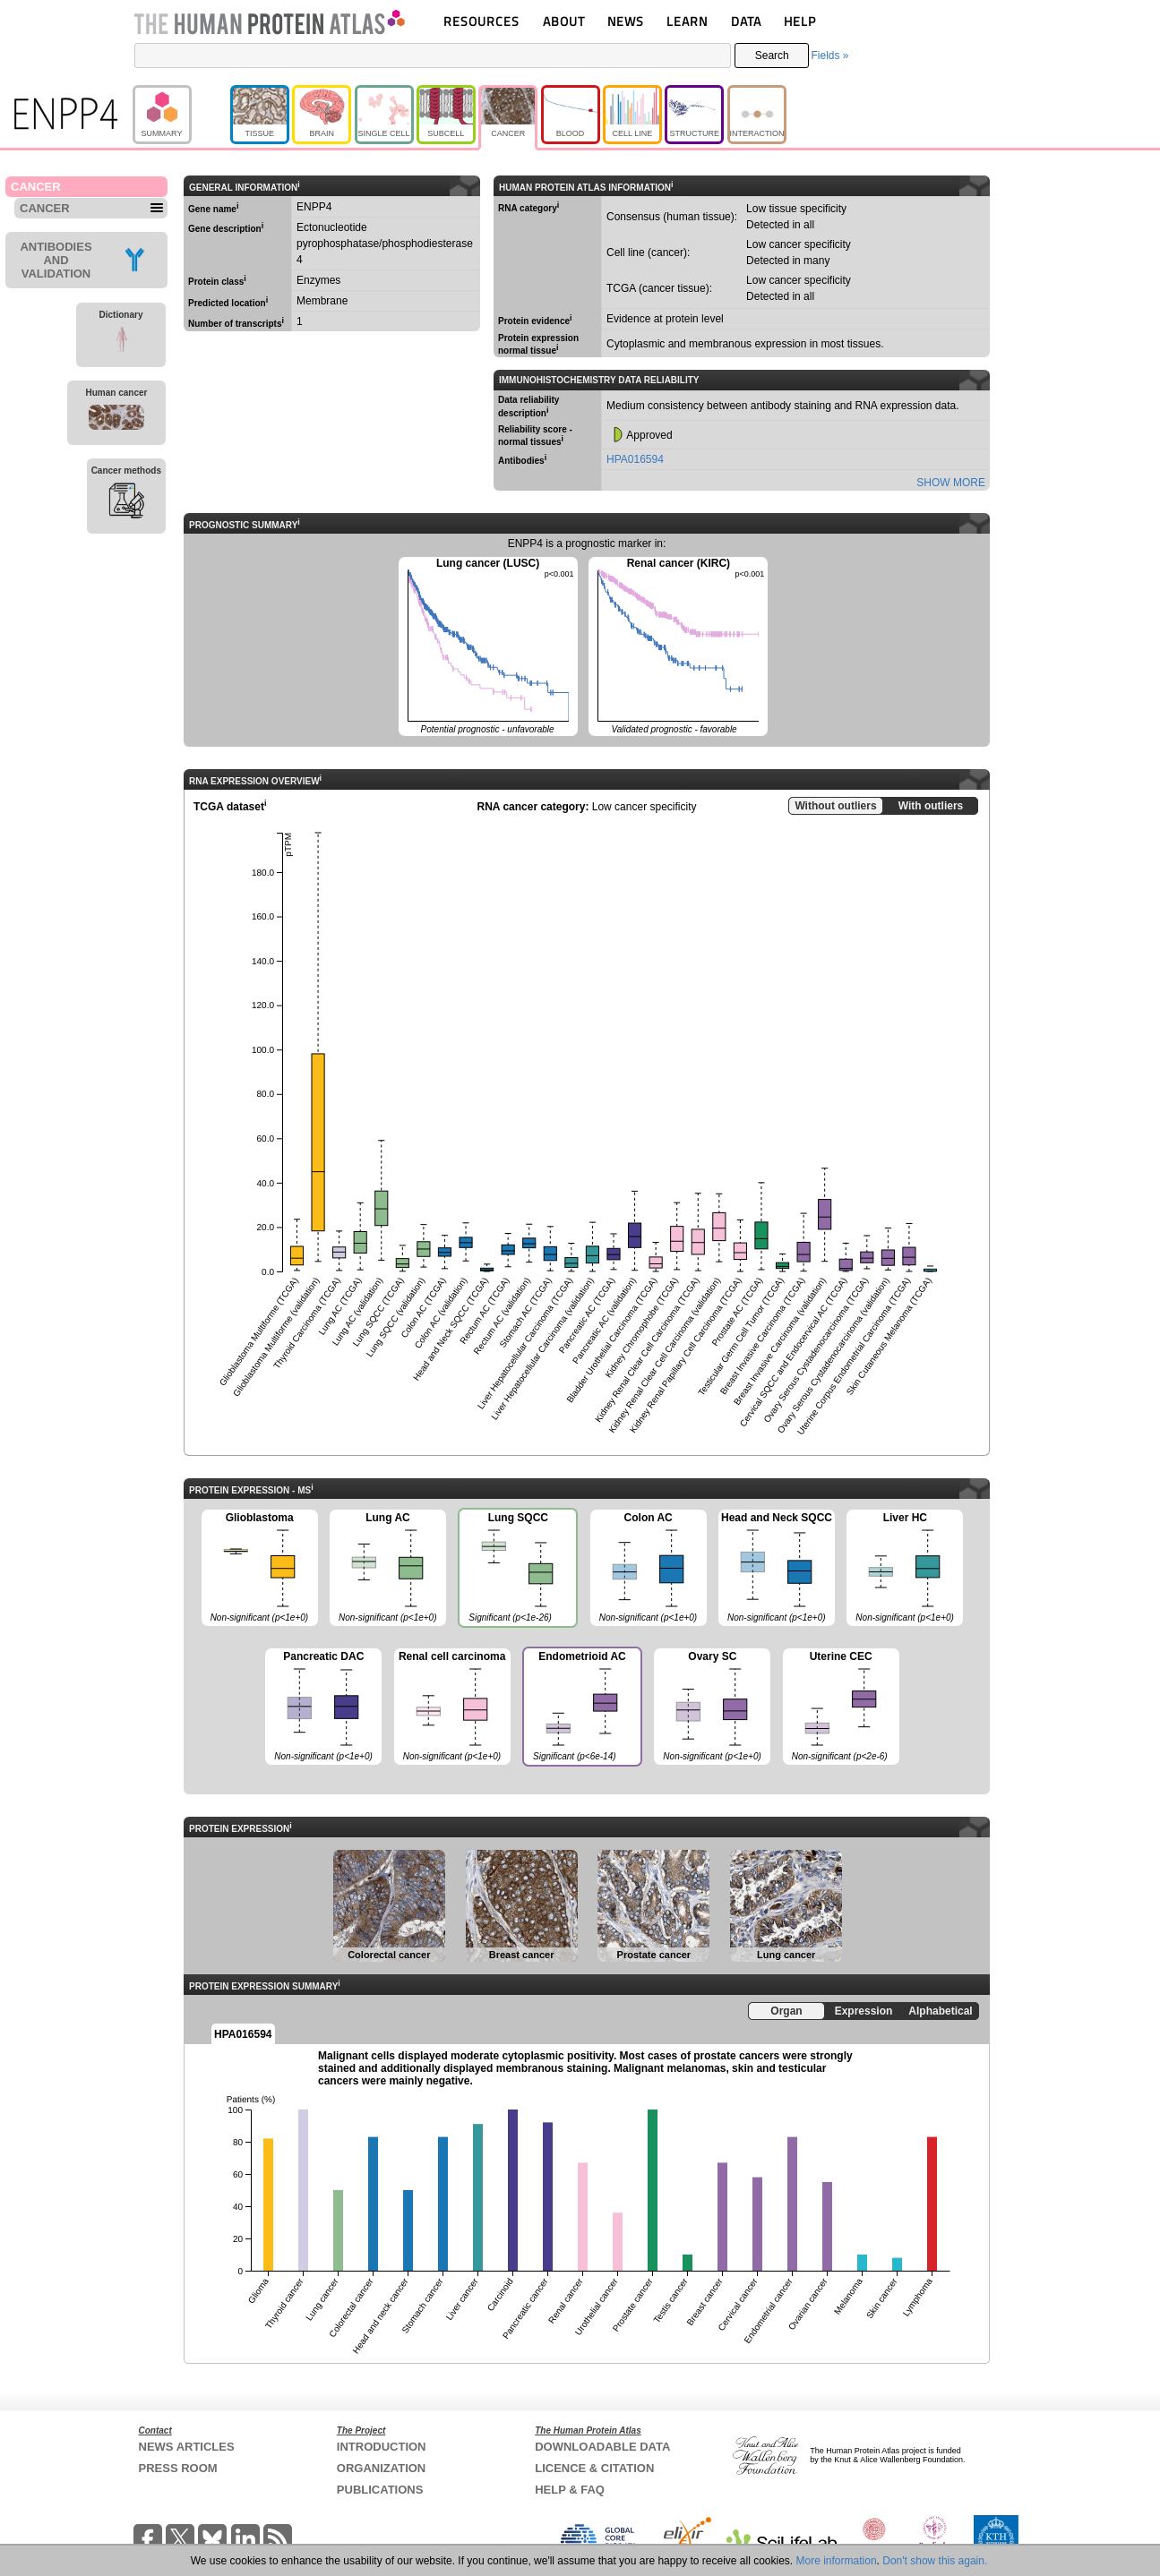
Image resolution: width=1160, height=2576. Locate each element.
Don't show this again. (934, 2561)
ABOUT (564, 21)
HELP (800, 21)
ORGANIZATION (381, 2468)
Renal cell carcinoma (452, 1707)
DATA (746, 21)
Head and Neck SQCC (776, 1568)
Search (772, 55)
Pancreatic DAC (323, 1707)
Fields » (829, 55)
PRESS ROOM (178, 2468)
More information (836, 2561)
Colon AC (648, 1568)
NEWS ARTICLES (187, 2446)
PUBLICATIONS (380, 2489)
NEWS (625, 21)
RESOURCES (481, 21)
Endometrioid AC (581, 1708)
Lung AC (388, 1568)
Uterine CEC (841, 1707)
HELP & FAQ (570, 2489)
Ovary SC (712, 1707)
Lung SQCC (517, 1569)
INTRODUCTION (381, 2446)
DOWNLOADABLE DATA (602, 2446)
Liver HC (904, 1568)
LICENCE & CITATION (594, 2468)
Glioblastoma (260, 1568)
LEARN (687, 21)
